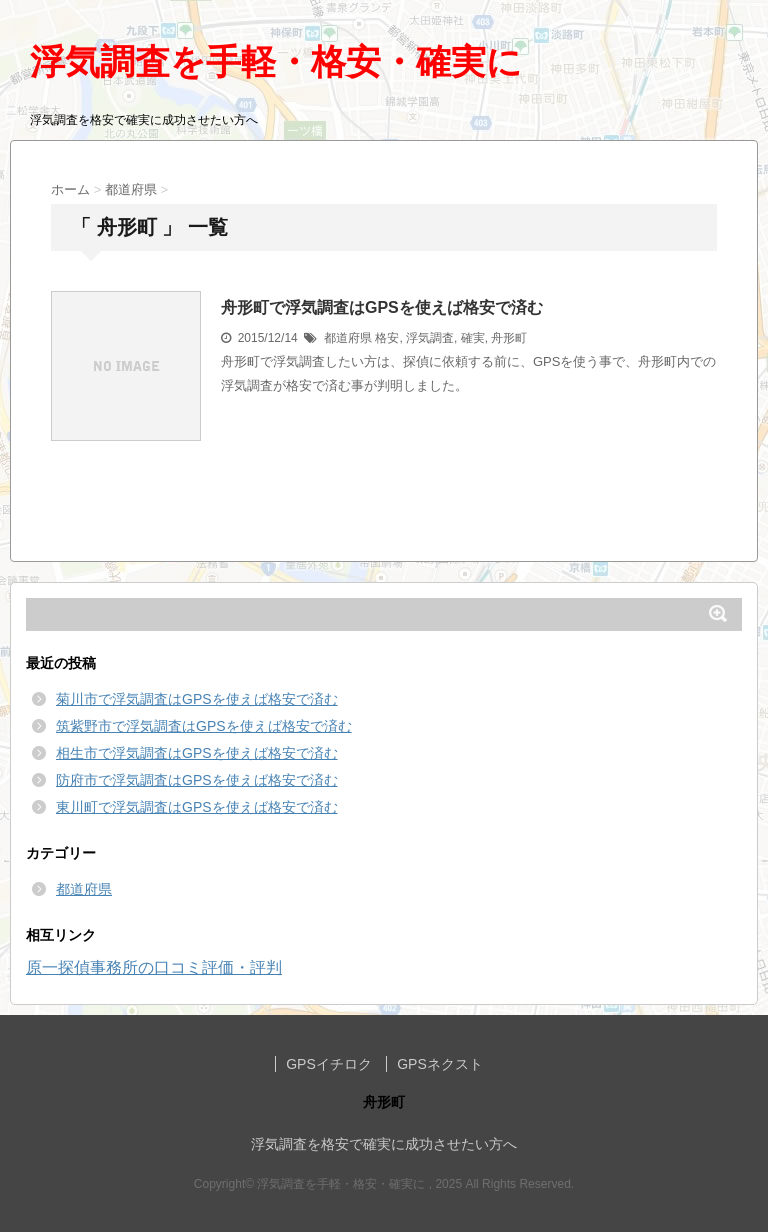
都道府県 (348, 338)
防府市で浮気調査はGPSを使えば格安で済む (197, 780)
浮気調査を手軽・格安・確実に (276, 61)
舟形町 (509, 338)
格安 (387, 338)
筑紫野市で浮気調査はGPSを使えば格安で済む (204, 726)
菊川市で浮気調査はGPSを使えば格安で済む (197, 699)
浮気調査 (430, 338)
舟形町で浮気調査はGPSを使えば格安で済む (382, 307)
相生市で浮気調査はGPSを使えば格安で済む (197, 753)
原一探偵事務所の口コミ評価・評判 (154, 967)
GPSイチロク (329, 1064)
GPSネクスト (440, 1064)
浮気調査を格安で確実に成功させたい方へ (384, 1144)
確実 (473, 338)
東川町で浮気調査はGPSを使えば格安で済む (197, 807)
